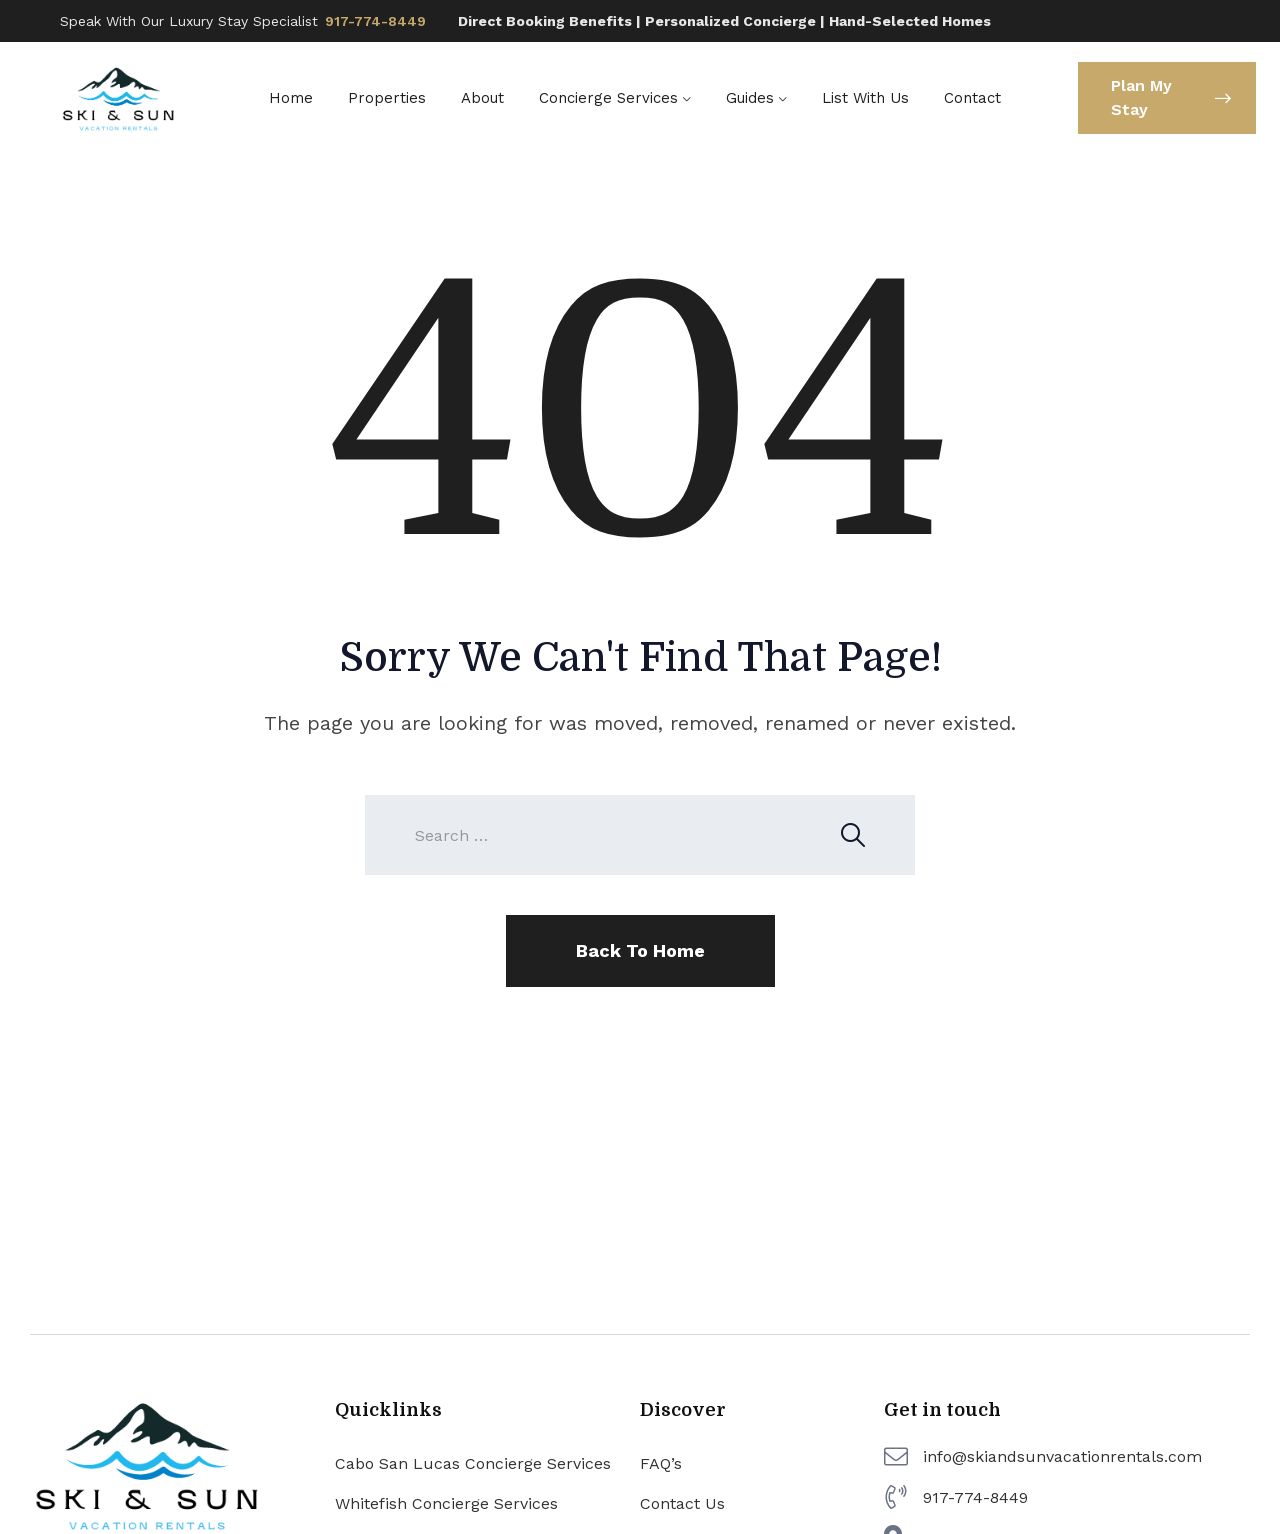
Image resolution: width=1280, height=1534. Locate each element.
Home (291, 98)
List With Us (865, 98)
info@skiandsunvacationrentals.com (1062, 1456)
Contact (972, 98)
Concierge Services (608, 98)
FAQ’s (661, 1463)
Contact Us (682, 1503)
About (482, 98)
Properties (387, 98)
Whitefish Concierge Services (446, 1503)
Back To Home (640, 950)
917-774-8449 (375, 21)
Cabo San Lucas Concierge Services (473, 1463)
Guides (750, 98)
